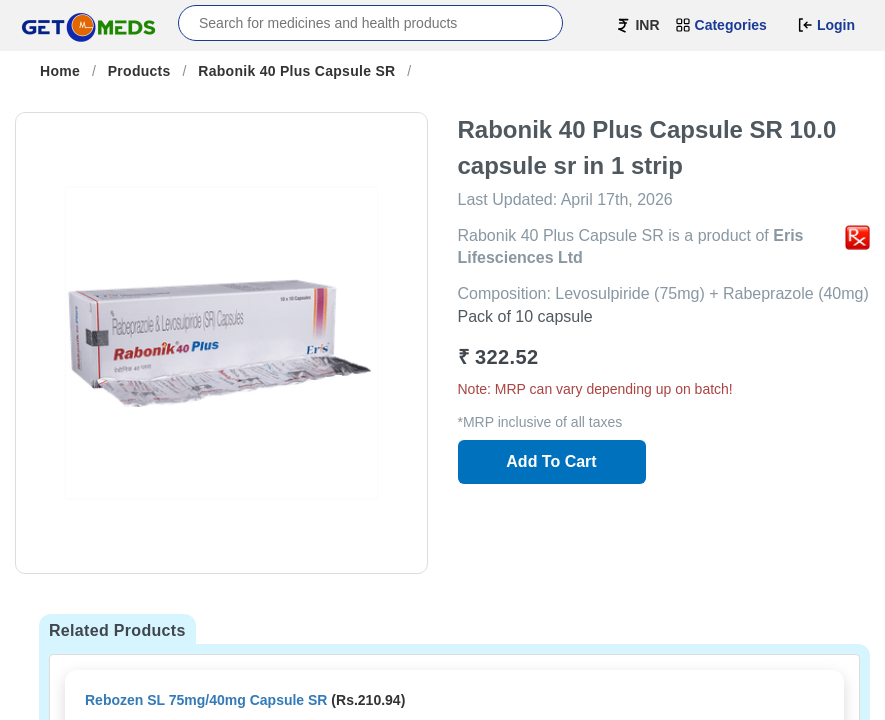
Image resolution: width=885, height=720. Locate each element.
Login (826, 25)
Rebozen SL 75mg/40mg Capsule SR (206, 700)
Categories (721, 25)
